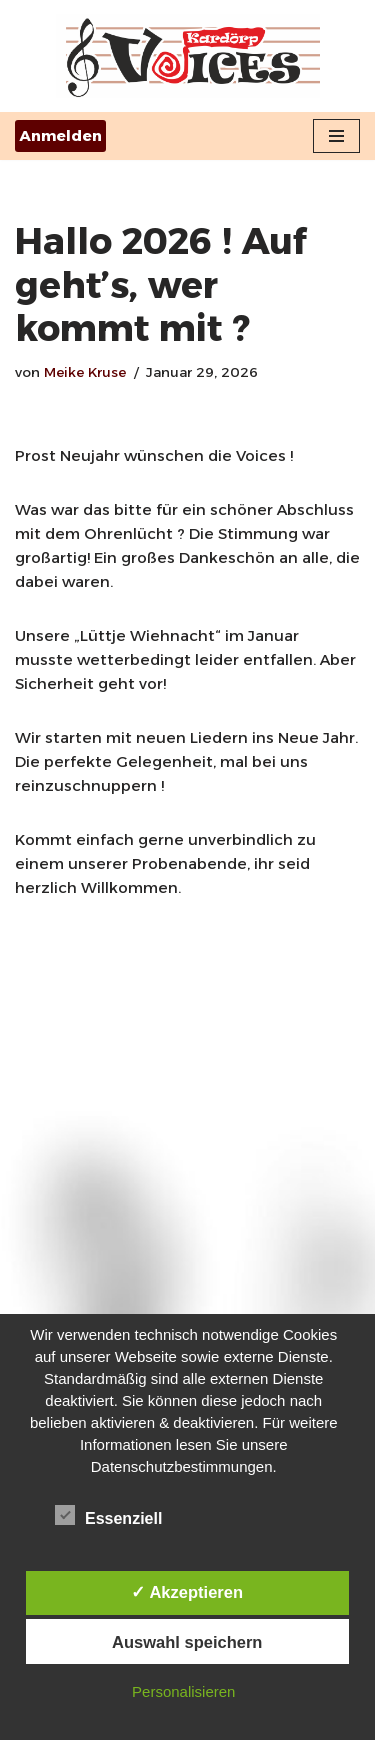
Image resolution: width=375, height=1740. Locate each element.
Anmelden (60, 135)
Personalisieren (183, 1691)
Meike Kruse (85, 372)
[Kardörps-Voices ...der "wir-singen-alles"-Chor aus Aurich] (188, 56)
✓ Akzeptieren (187, 1592)
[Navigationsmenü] (336, 136)
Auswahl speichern (187, 1642)
